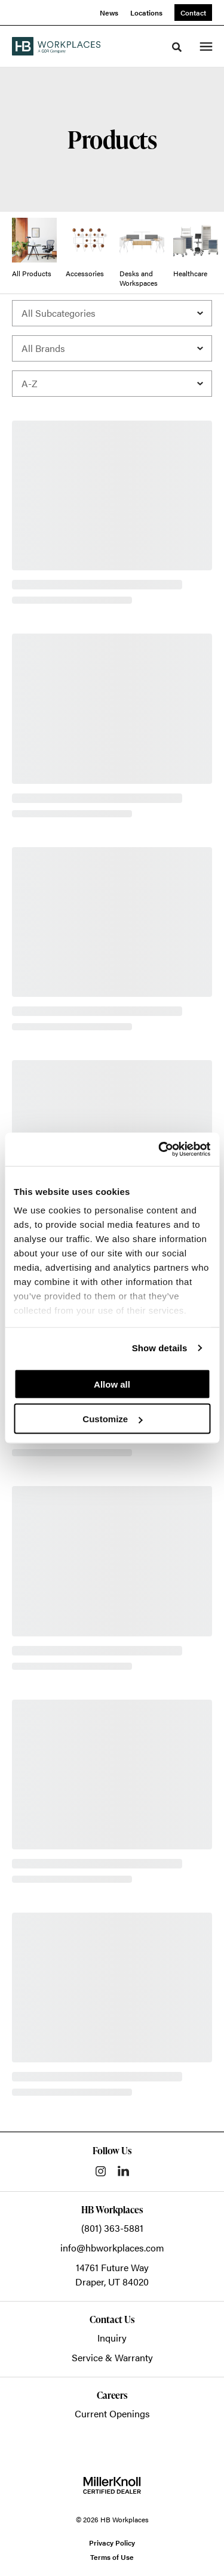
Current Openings (112, 2413)
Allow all (112, 1384)
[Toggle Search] (177, 47)
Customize (112, 1419)
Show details (160, 1348)
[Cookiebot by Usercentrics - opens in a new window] (159, 1149)
